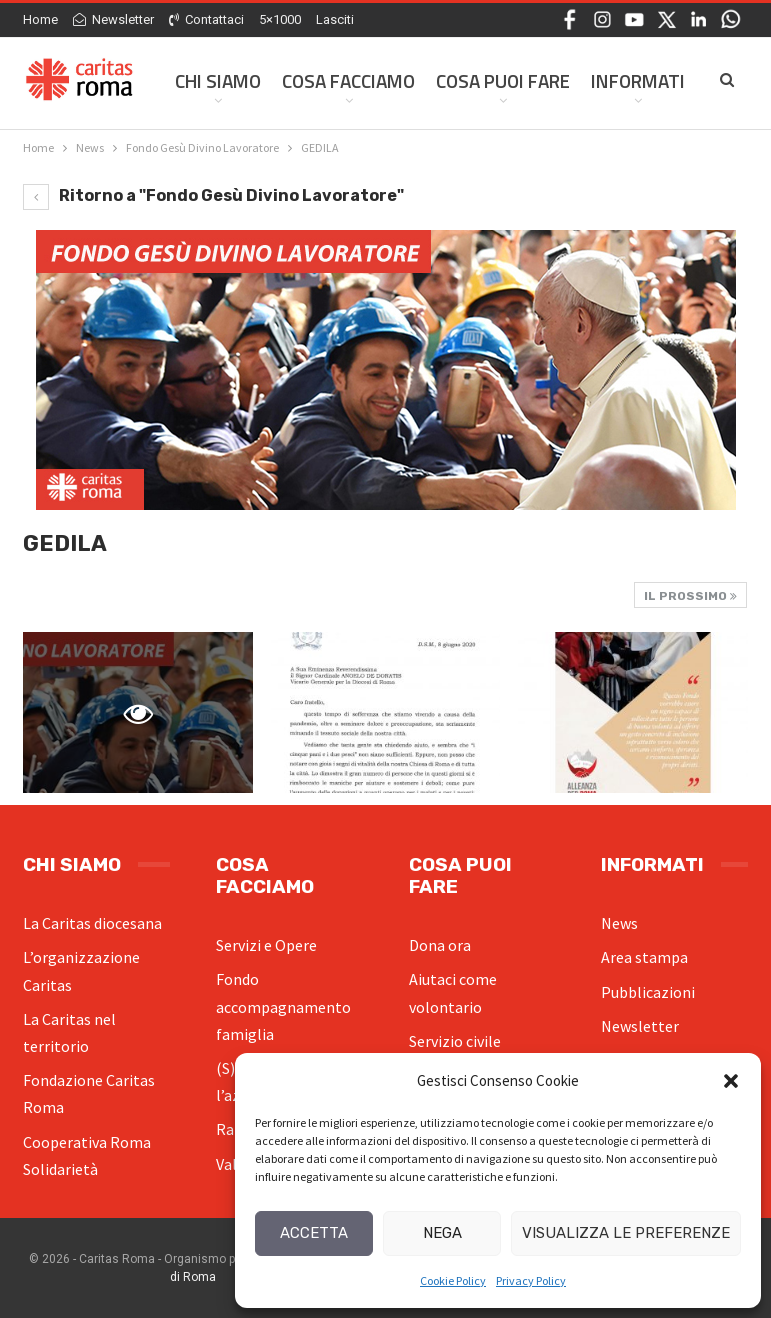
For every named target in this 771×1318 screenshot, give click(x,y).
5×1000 (280, 19)
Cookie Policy (453, 1280)
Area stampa (644, 957)
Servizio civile (455, 1041)
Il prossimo (690, 596)
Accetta (314, 1233)
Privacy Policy (531, 1280)
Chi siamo (218, 80)
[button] (731, 1081)
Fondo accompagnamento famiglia (283, 1006)
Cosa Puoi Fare (503, 80)
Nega (442, 1233)
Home (40, 19)
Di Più (615, 80)
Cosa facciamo (348, 80)
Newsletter (113, 19)
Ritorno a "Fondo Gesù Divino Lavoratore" (213, 195)
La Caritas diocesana (92, 923)
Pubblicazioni (648, 992)
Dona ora (440, 945)
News (619, 923)
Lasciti (335, 19)
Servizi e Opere (266, 945)
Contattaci (206, 19)
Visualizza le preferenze (626, 1233)
